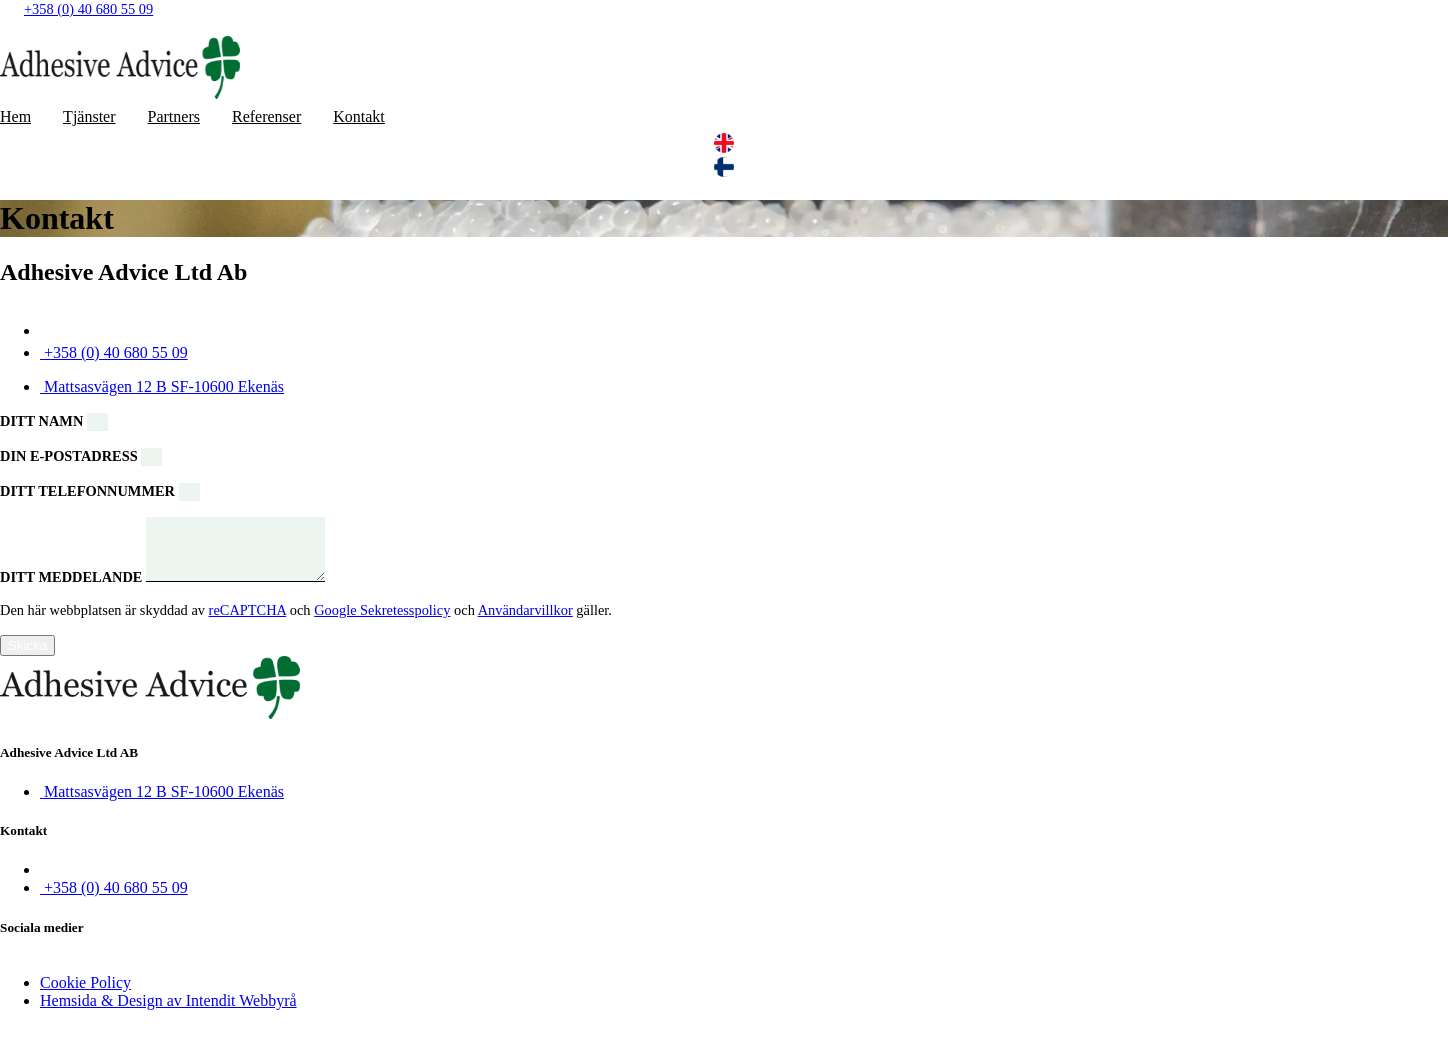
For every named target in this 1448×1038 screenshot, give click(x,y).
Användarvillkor (525, 622)
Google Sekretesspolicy (382, 622)
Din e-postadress (70, 456)
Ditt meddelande (73, 589)
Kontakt (359, 116)
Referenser (266, 116)
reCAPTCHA (248, 622)
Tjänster (89, 116)
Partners (174, 116)
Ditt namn (43, 421)
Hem (15, 116)
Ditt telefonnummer (89, 491)
